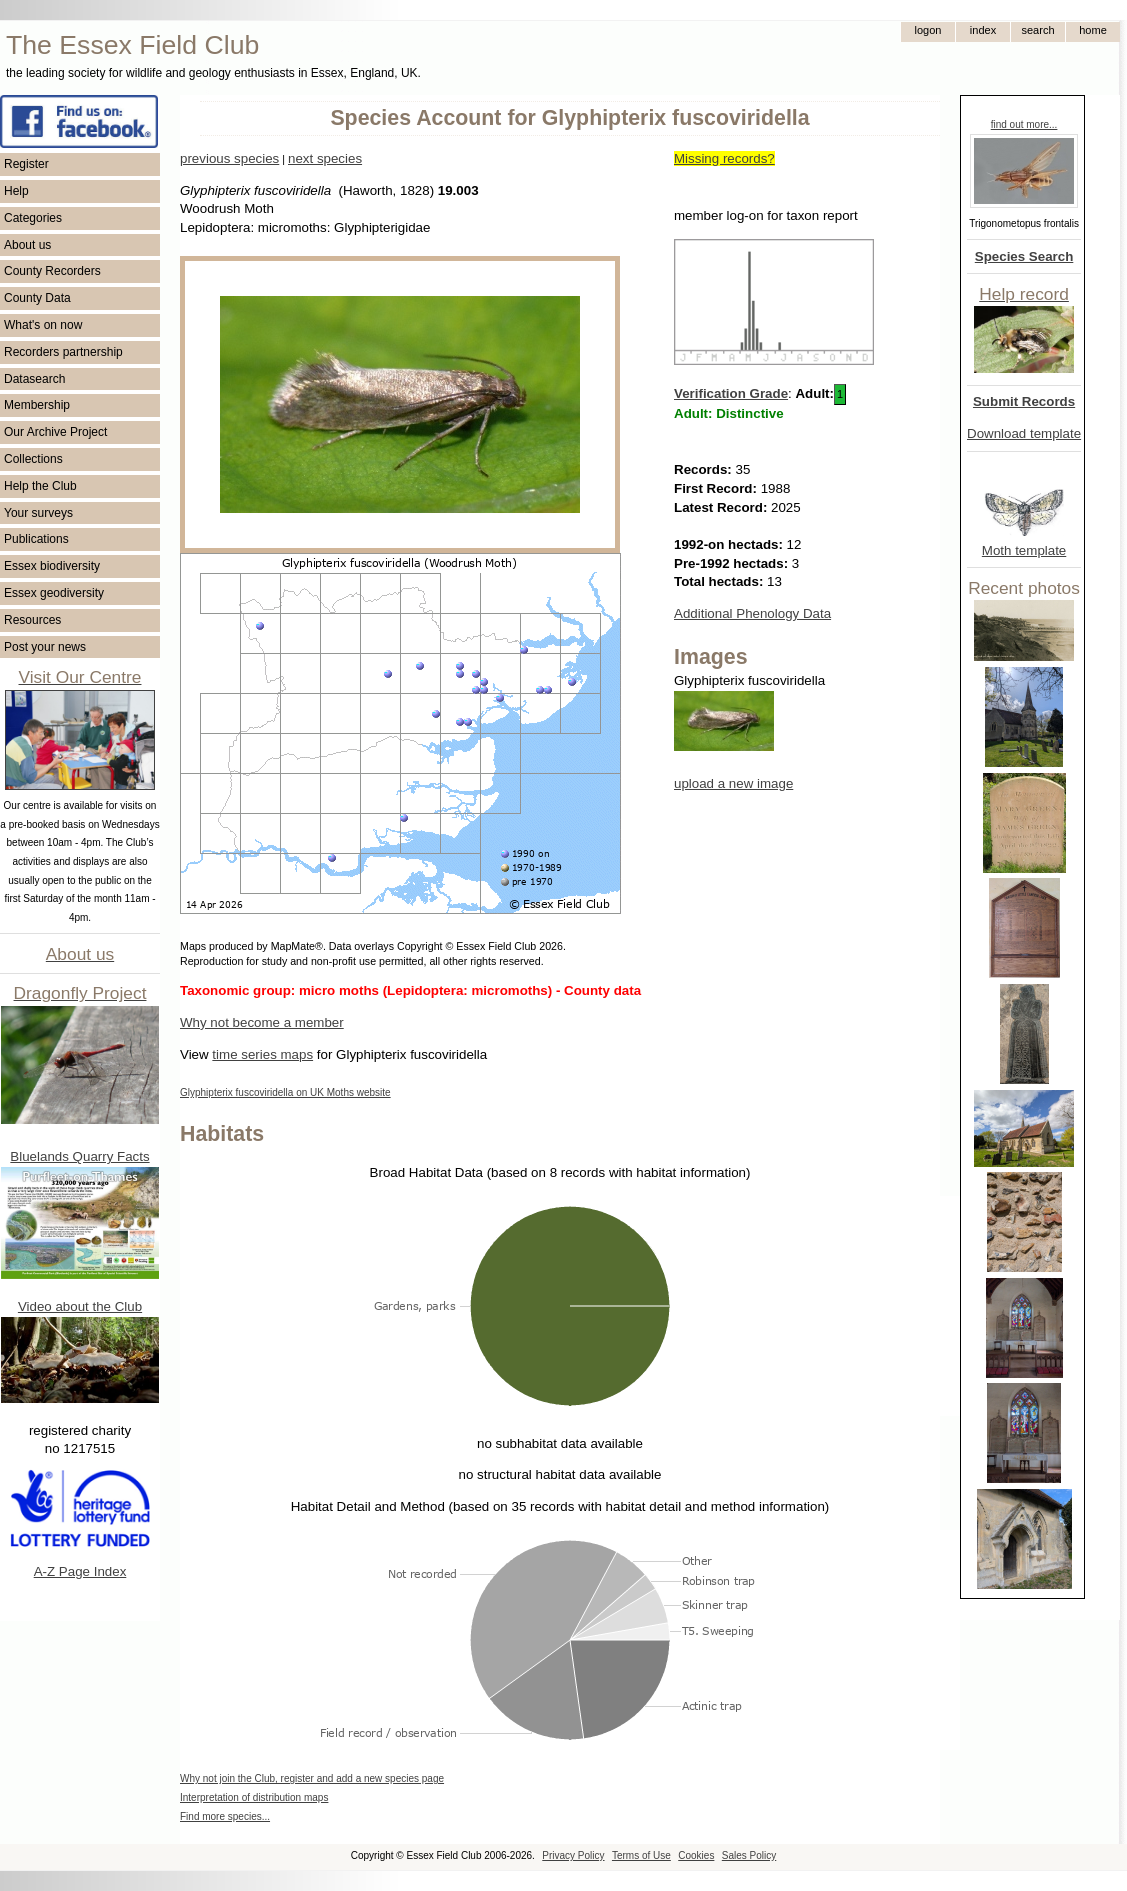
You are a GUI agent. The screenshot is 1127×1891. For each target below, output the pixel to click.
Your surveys (38, 513)
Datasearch (34, 379)
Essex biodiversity (52, 566)
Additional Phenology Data (752, 613)
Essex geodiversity (54, 593)
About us (27, 245)
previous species (229, 158)
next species (325, 158)
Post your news (45, 647)
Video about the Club (80, 1306)
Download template (1024, 433)
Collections (33, 459)
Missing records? (724, 158)
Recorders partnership (63, 352)
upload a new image (733, 783)
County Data (37, 298)
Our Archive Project (55, 432)
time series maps (262, 1054)
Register (26, 164)
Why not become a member (262, 1022)
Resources (32, 620)
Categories (33, 218)
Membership (37, 405)
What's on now (43, 325)
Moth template (1024, 550)
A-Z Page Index (80, 1571)
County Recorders (52, 271)
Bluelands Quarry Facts (79, 1156)
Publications (36, 539)
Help (16, 191)
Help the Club (40, 486)
